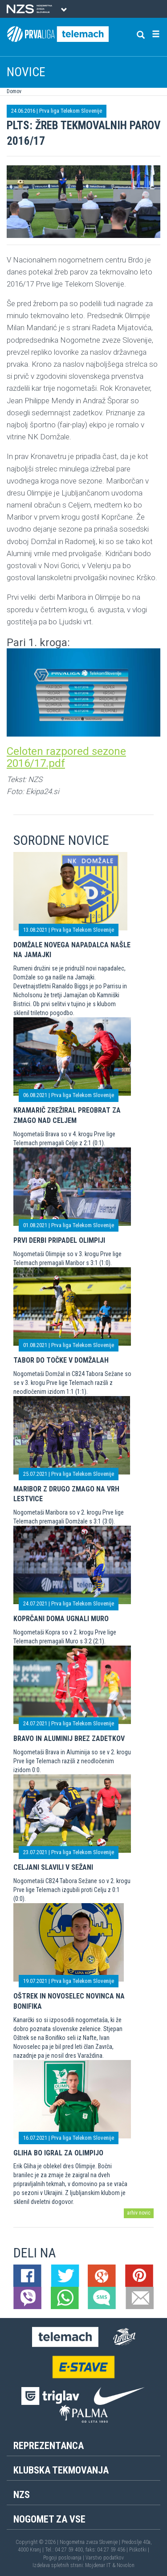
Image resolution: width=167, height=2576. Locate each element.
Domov (14, 91)
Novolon (125, 2565)
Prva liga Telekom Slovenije (70, 110)
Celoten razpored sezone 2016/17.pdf (66, 757)
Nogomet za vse (49, 2519)
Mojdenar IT (98, 2565)
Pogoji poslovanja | (64, 2558)
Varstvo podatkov (105, 2558)
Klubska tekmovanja (61, 2470)
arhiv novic (139, 2213)
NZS (21, 2494)
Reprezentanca (48, 2445)
